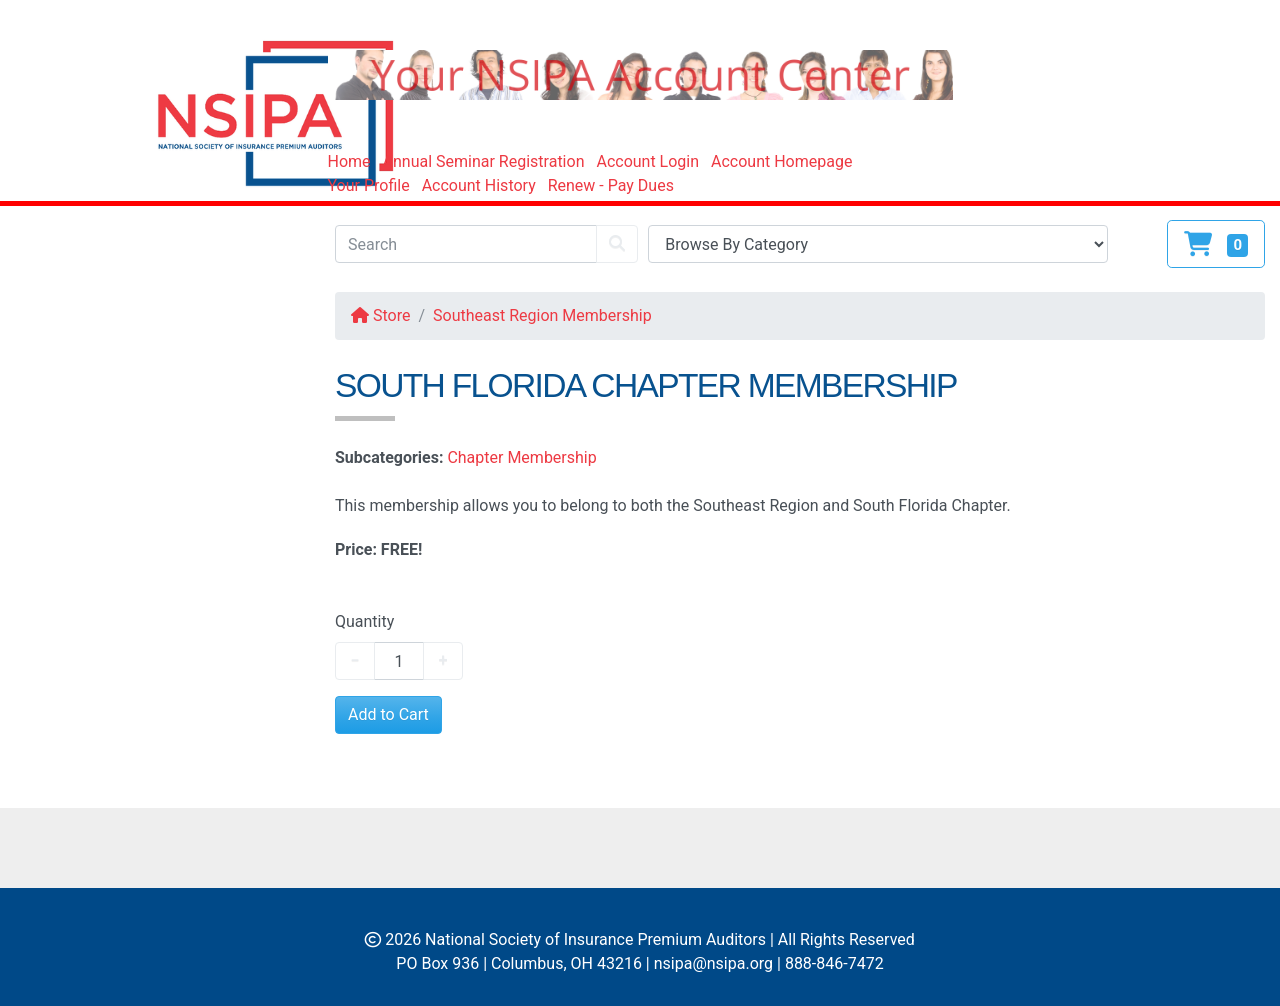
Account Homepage (781, 161)
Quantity (364, 621)
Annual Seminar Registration (484, 161)
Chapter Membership (523, 457)
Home (349, 161)
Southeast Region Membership (542, 315)
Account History (479, 185)
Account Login (647, 161)
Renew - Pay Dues (611, 185)
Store (380, 315)
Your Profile (369, 185)
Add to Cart (388, 714)
